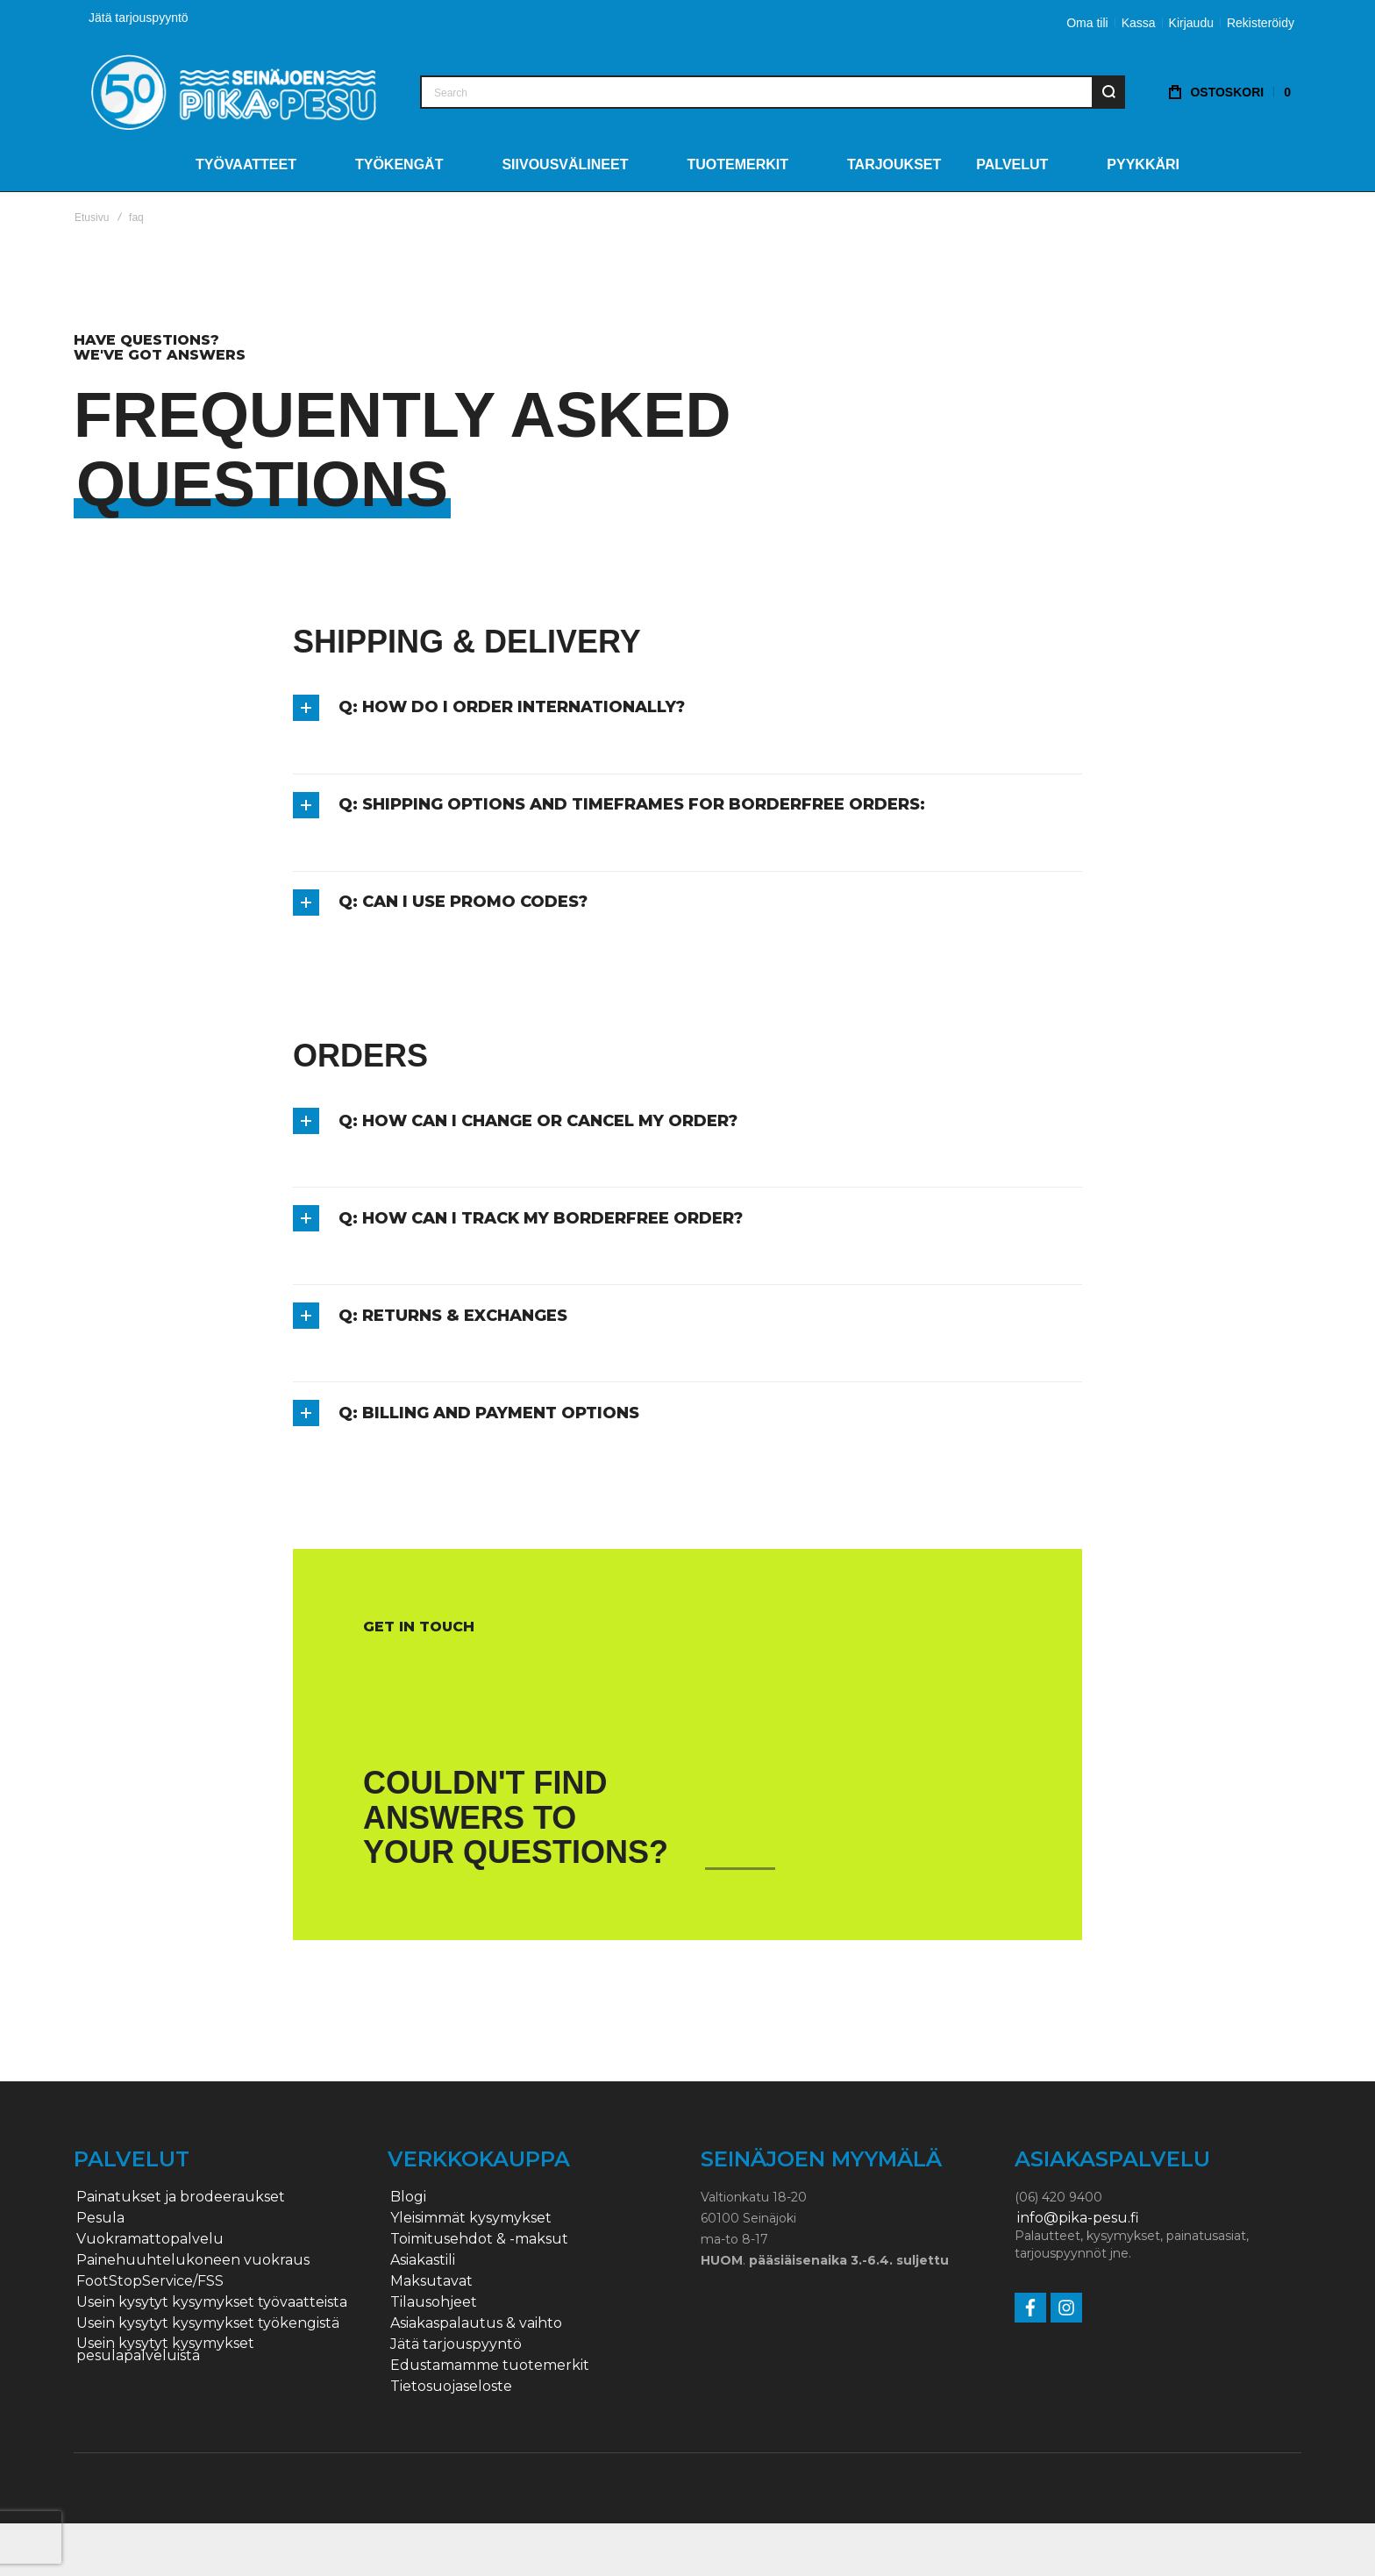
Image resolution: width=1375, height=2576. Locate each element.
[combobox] (772, 92)
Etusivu (92, 217)
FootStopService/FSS (150, 2281)
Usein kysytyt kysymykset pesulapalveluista (165, 2350)
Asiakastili (422, 2260)
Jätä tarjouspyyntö (139, 18)
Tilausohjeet (433, 2302)
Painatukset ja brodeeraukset (180, 2197)
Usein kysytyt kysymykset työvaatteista (211, 2302)
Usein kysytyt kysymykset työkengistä (207, 2323)
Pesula (100, 2218)
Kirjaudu (1191, 23)
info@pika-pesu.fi (1078, 2218)
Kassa (1139, 23)
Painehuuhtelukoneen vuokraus (193, 2260)
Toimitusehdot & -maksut (479, 2239)
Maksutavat (431, 2281)
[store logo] (233, 91)
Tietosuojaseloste (451, 2386)
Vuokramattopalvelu (150, 2239)
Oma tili (1087, 23)
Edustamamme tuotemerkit (489, 2365)
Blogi (408, 2197)
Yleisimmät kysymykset (471, 2218)
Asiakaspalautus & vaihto (476, 2323)
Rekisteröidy (1260, 23)
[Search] (1108, 92)
